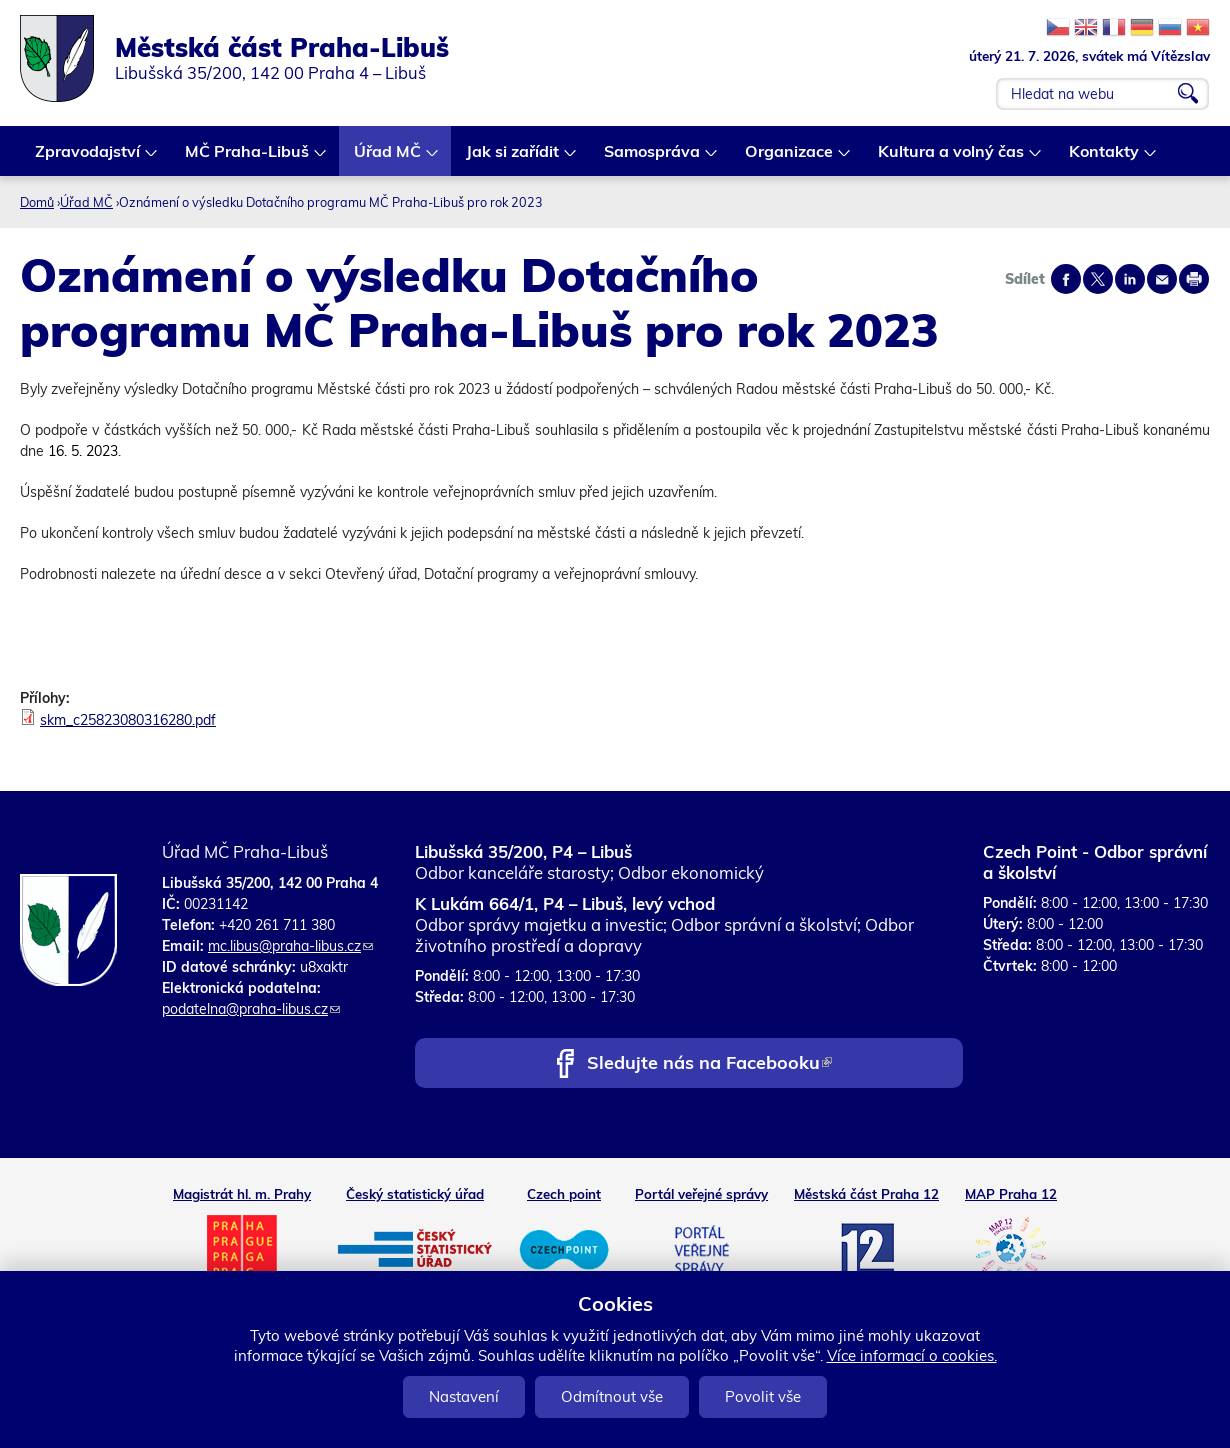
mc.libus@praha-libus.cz (290, 946)
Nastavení (464, 1396)
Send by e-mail (1162, 279)
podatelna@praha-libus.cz (251, 1009)
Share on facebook (1066, 279)
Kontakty (1105, 158)
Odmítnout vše (612, 1396)
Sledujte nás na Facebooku (709, 1064)
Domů (37, 202)
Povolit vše (763, 1396)
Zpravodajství (88, 158)
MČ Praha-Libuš (248, 158)
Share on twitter (1098, 279)
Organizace (790, 158)
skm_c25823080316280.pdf (128, 720)
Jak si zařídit (513, 158)
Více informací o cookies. (912, 1355)
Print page (1194, 279)
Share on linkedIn (1130, 279)
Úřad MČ (388, 158)
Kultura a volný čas (952, 158)
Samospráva (653, 158)
